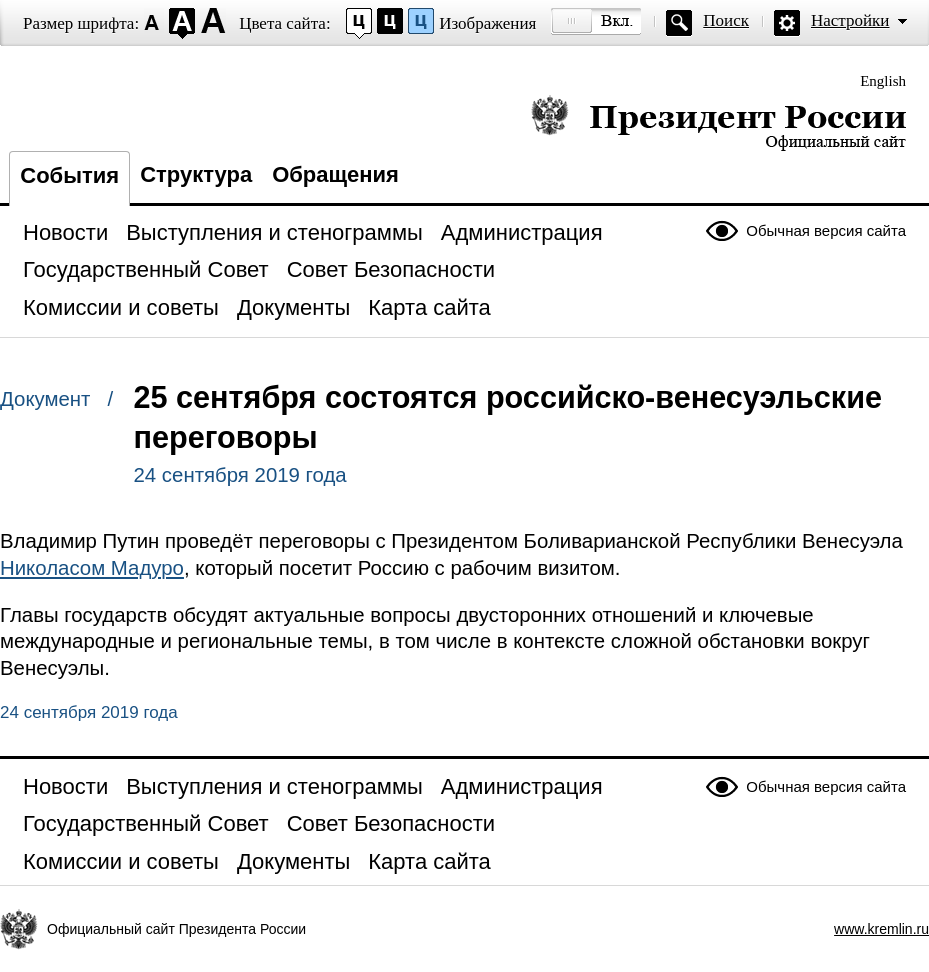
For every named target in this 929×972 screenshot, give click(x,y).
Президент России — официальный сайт (718, 122)
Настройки (850, 20)
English (883, 81)
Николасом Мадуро (92, 568)
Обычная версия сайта (826, 230)
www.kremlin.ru (881, 929)
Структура (196, 174)
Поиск (726, 20)
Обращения (335, 174)
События (69, 175)
